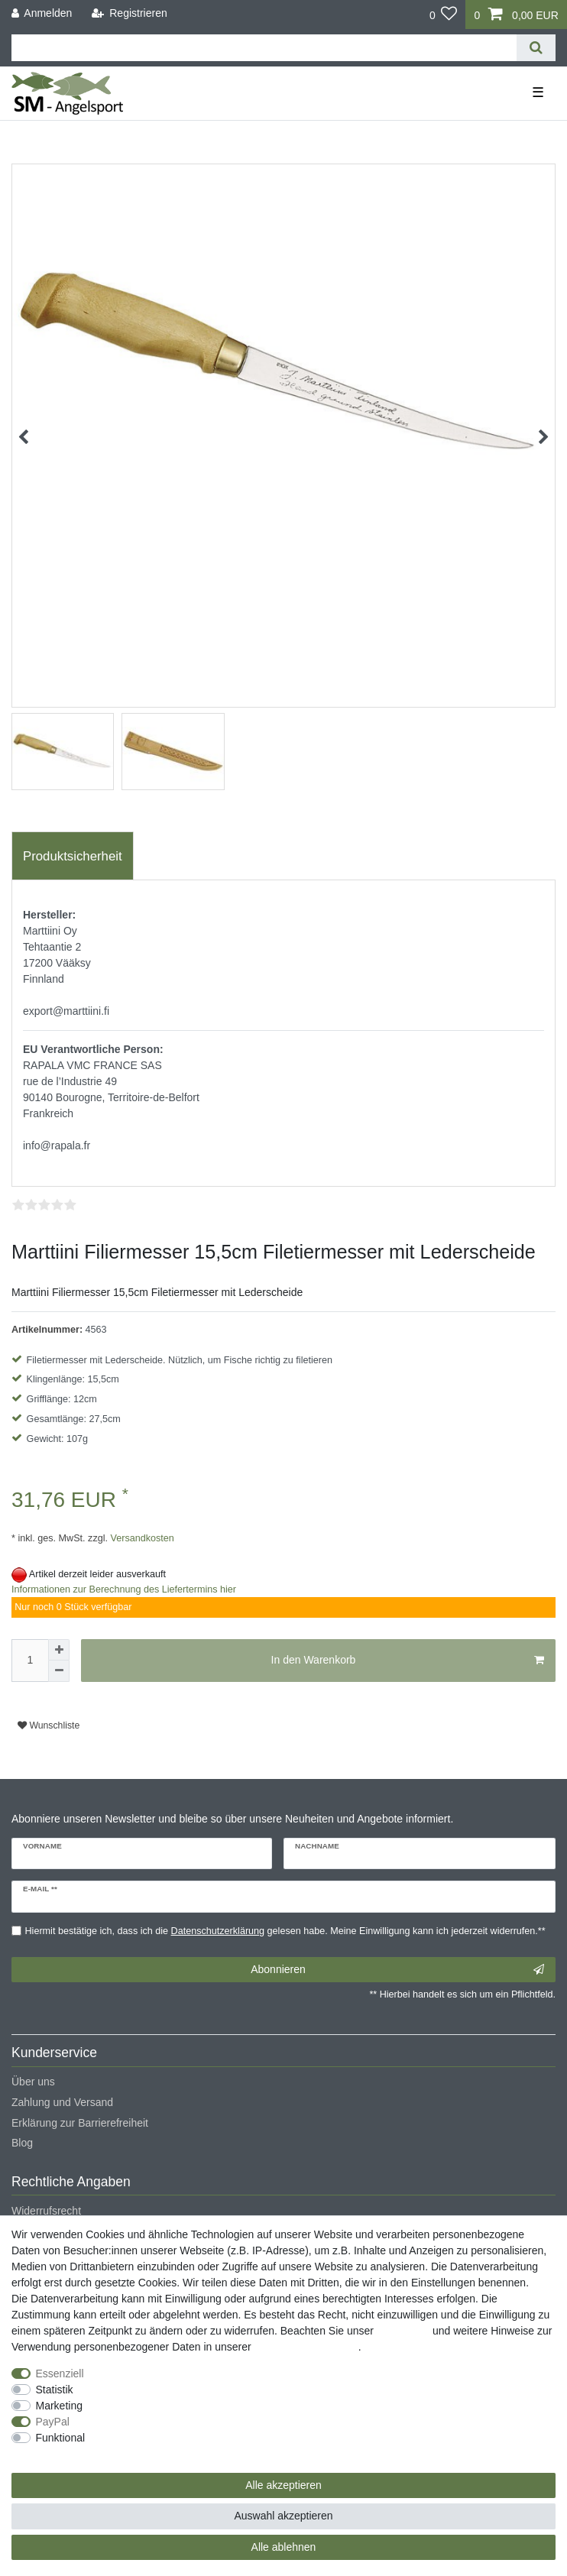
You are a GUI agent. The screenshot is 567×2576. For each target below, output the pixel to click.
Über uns (33, 2081)
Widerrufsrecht (46, 2211)
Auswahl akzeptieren (283, 2516)
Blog (22, 2143)
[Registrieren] (129, 13)
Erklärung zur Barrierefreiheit (79, 2123)
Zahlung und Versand (62, 2102)
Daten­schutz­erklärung (306, 2347)
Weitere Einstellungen (63, 2454)
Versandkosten (141, 1538)
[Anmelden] (42, 13)
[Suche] (536, 47)
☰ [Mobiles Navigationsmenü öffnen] (538, 92)
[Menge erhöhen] (59, 1650)
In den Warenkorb (407, 1660)
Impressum (403, 2331)
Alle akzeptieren (283, 2485)
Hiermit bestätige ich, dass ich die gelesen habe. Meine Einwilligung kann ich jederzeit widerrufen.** (285, 1931)
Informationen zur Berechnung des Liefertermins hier (123, 1589)
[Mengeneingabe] (29, 1660)
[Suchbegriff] (264, 47)
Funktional (61, 2438)
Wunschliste (48, 1725)
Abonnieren (397, 1970)
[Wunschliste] (443, 14)
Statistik (54, 2389)
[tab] (72, 855)
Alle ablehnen (283, 2547)
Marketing (59, 2405)
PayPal (53, 2422)
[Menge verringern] (59, 1671)
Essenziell (60, 2373)
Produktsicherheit (72, 856)
